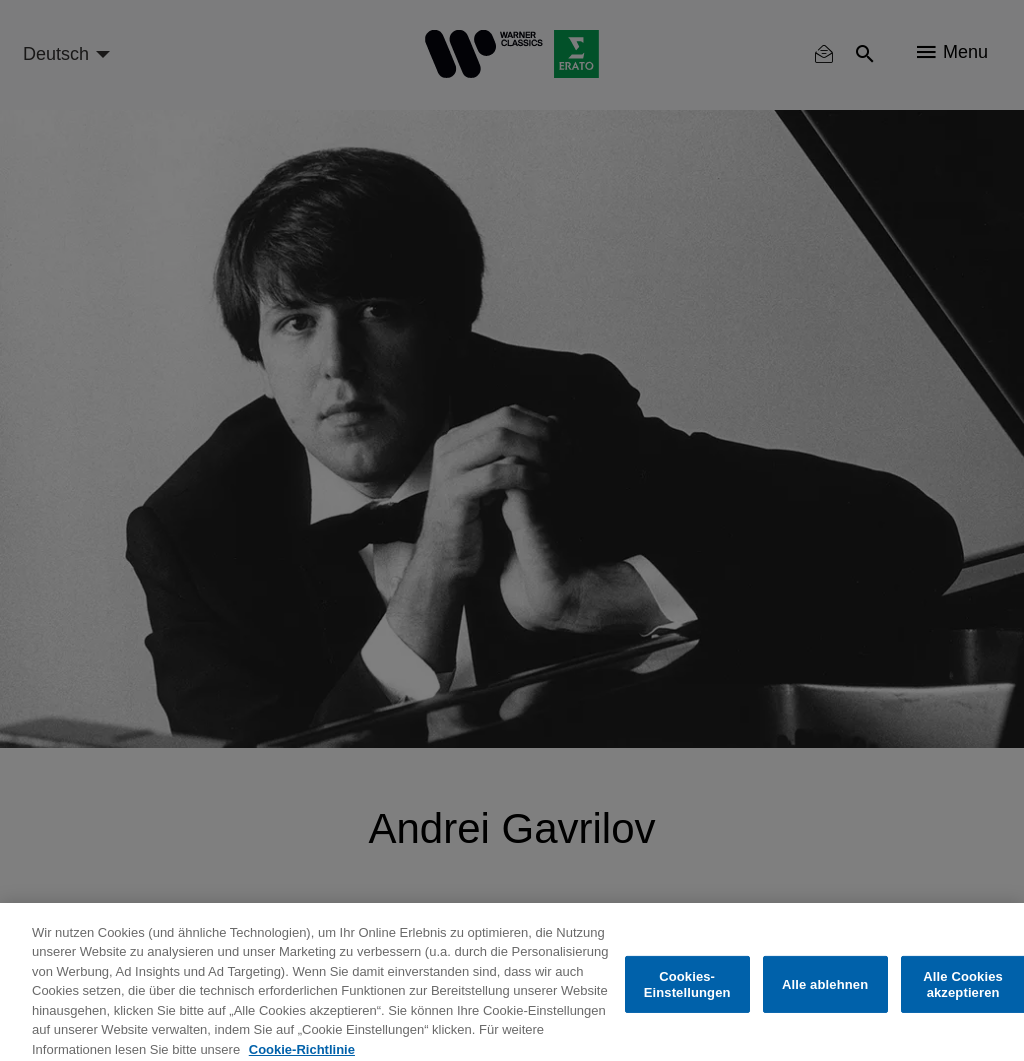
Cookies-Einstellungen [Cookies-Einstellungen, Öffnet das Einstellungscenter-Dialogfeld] (687, 991)
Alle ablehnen (825, 991)
